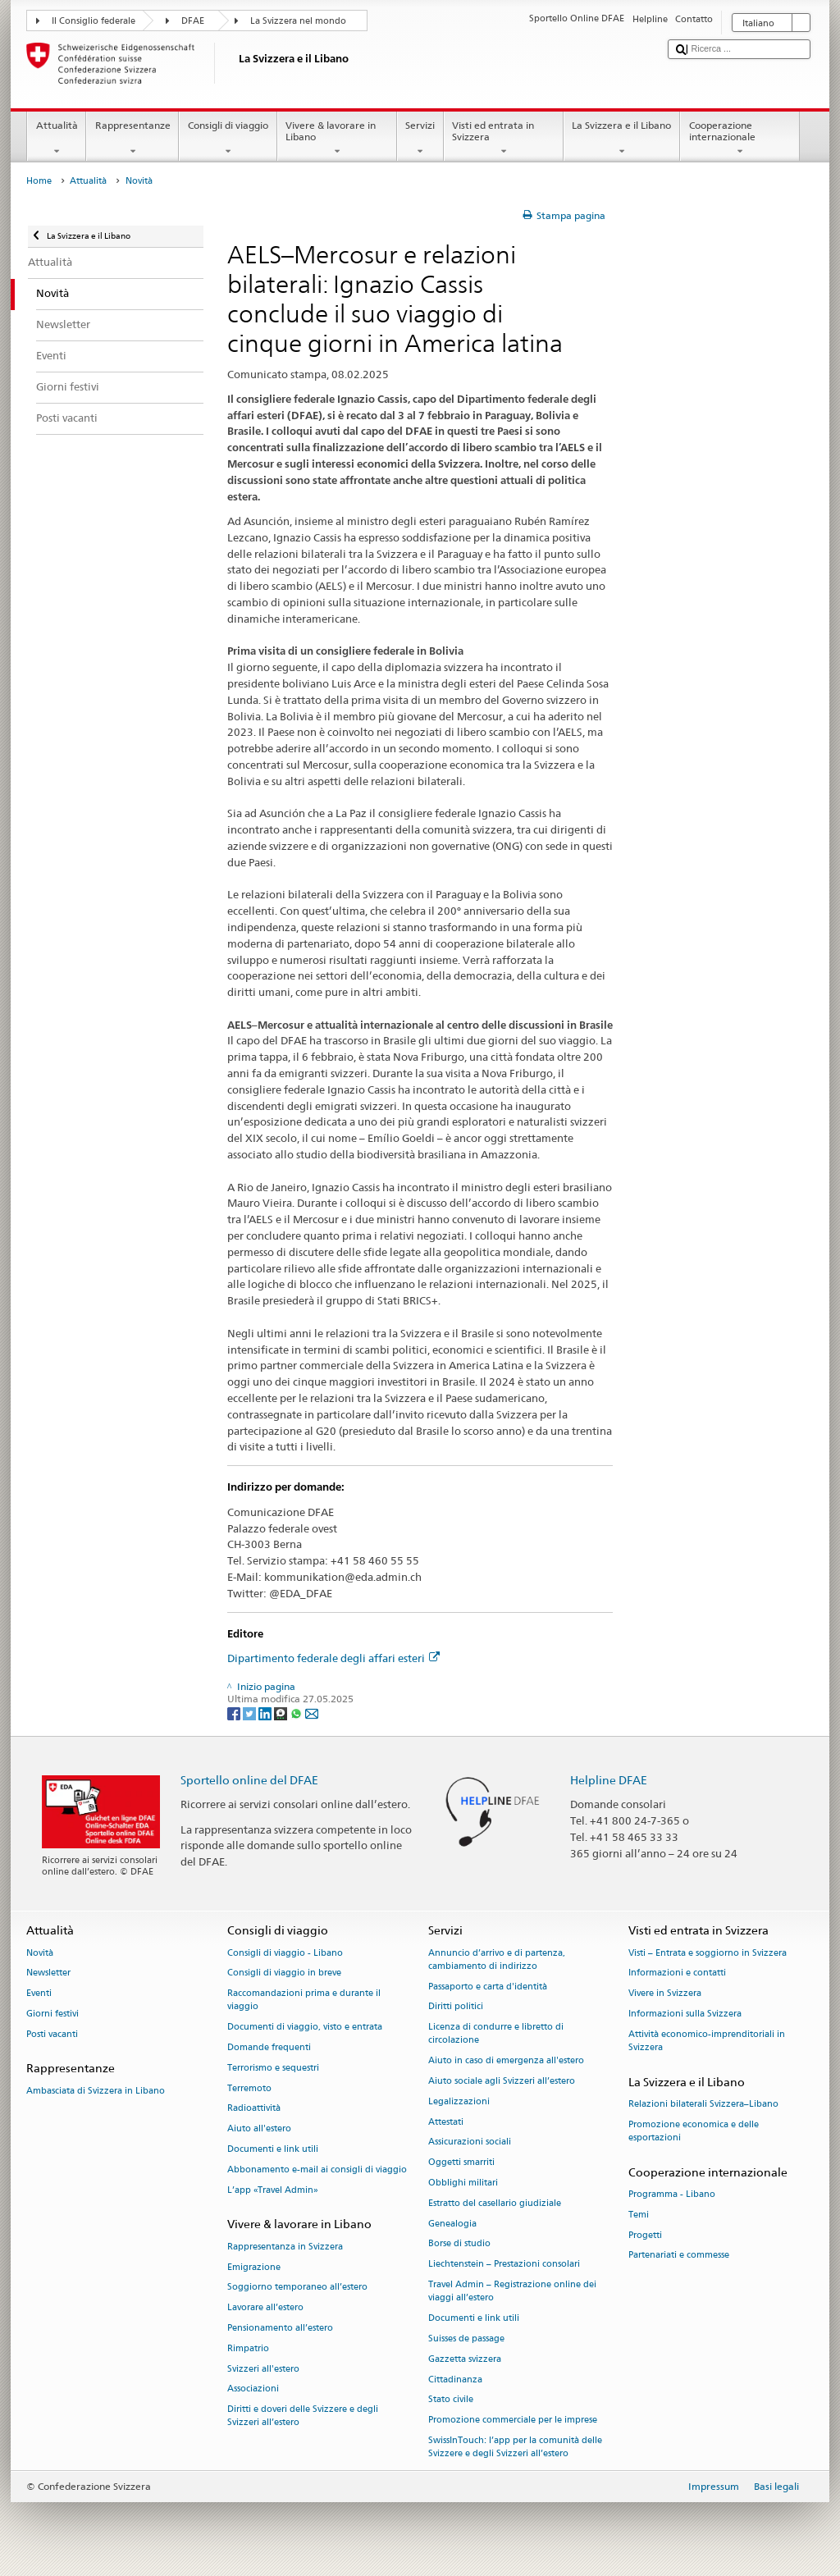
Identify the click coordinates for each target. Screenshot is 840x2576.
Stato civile (450, 2400)
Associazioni (253, 2389)
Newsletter (48, 1973)
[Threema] (282, 1712)
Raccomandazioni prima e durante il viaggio (304, 2000)
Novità (39, 1953)
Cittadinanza (455, 2379)
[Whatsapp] (297, 1712)
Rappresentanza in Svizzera (285, 2246)
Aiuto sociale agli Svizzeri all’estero (501, 2081)
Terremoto (249, 2088)
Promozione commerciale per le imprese (512, 2420)
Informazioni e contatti (677, 1973)
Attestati (445, 2122)
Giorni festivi (52, 2013)
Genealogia (452, 2223)
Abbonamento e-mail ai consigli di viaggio (317, 2169)
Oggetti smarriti (461, 2163)
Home (39, 181)
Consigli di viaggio (228, 138)
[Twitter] (250, 1712)
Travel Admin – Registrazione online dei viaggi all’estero (512, 2291)
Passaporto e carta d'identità (487, 1986)
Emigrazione (254, 2267)
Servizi (420, 138)
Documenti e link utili (272, 2149)
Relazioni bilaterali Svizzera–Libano (703, 2104)
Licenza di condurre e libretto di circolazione (496, 2034)
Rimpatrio (248, 2348)
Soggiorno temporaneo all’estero (297, 2287)
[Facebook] (235, 1712)
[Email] (311, 1712)
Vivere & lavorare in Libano (337, 138)
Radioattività (254, 2108)
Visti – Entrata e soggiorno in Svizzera (707, 1953)
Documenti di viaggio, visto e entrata (304, 2027)
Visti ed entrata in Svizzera (504, 138)
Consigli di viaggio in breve (284, 1973)
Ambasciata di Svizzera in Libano (95, 2090)
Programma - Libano (671, 2194)
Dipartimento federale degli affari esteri (333, 1658)
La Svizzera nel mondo (298, 21)
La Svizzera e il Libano (621, 138)
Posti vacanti (52, 2034)
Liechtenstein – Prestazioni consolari (504, 2264)
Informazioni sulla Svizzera (685, 2013)
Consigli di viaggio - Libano (285, 1953)
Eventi (39, 1994)
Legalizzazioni (459, 2101)
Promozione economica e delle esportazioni (693, 2131)
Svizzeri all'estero (263, 2369)
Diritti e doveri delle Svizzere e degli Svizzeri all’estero (302, 2416)
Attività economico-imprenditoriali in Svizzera (706, 2041)
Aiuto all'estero (259, 2129)
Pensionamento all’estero (280, 2328)
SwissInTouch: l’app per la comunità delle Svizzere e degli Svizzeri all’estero (515, 2447)
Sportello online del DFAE (249, 1780)
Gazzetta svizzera (464, 2359)
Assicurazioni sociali (469, 2142)
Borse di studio (459, 2244)
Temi (638, 2214)
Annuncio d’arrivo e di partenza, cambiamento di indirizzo (496, 1959)
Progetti (645, 2235)
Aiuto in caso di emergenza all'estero (506, 2061)
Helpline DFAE (608, 1780)
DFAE (192, 21)
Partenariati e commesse (678, 2255)
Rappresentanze (132, 138)
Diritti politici (455, 2007)
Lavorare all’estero (265, 2308)
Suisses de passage (466, 2338)
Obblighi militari (463, 2182)
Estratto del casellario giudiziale (494, 2203)
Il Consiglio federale (93, 21)
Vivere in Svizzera (664, 1994)
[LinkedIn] (266, 1712)
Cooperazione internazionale (740, 138)
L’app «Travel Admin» (272, 2190)
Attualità (56, 138)
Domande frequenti (269, 2047)
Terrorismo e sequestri (273, 2067)
